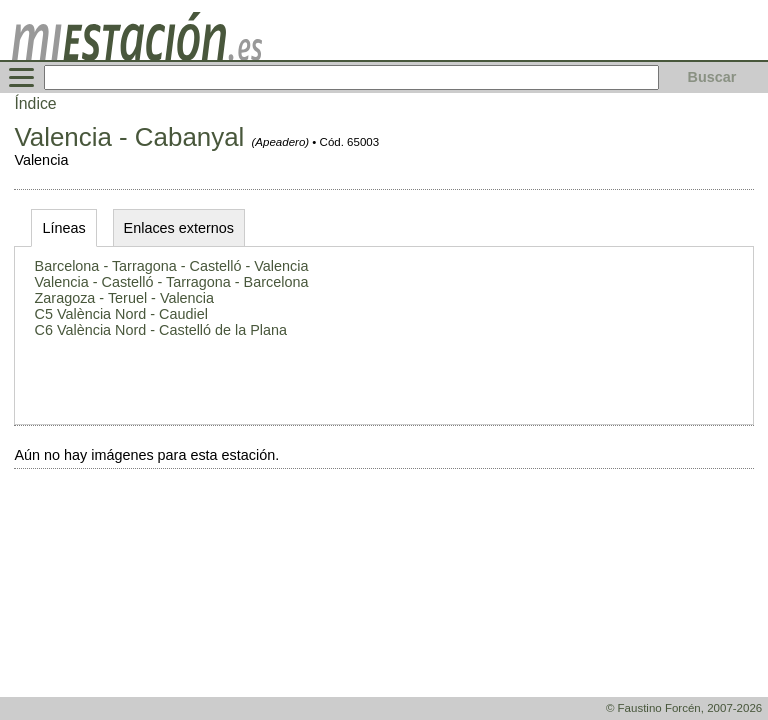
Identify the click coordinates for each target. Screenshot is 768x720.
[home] (137, 55)
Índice (35, 103)
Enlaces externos (179, 228)
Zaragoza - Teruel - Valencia (124, 298)
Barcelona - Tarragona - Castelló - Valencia (172, 266)
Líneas (63, 228)
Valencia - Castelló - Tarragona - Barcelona (172, 282)
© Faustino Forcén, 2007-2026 (684, 708)
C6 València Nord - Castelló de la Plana (161, 330)
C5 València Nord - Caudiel (121, 314)
